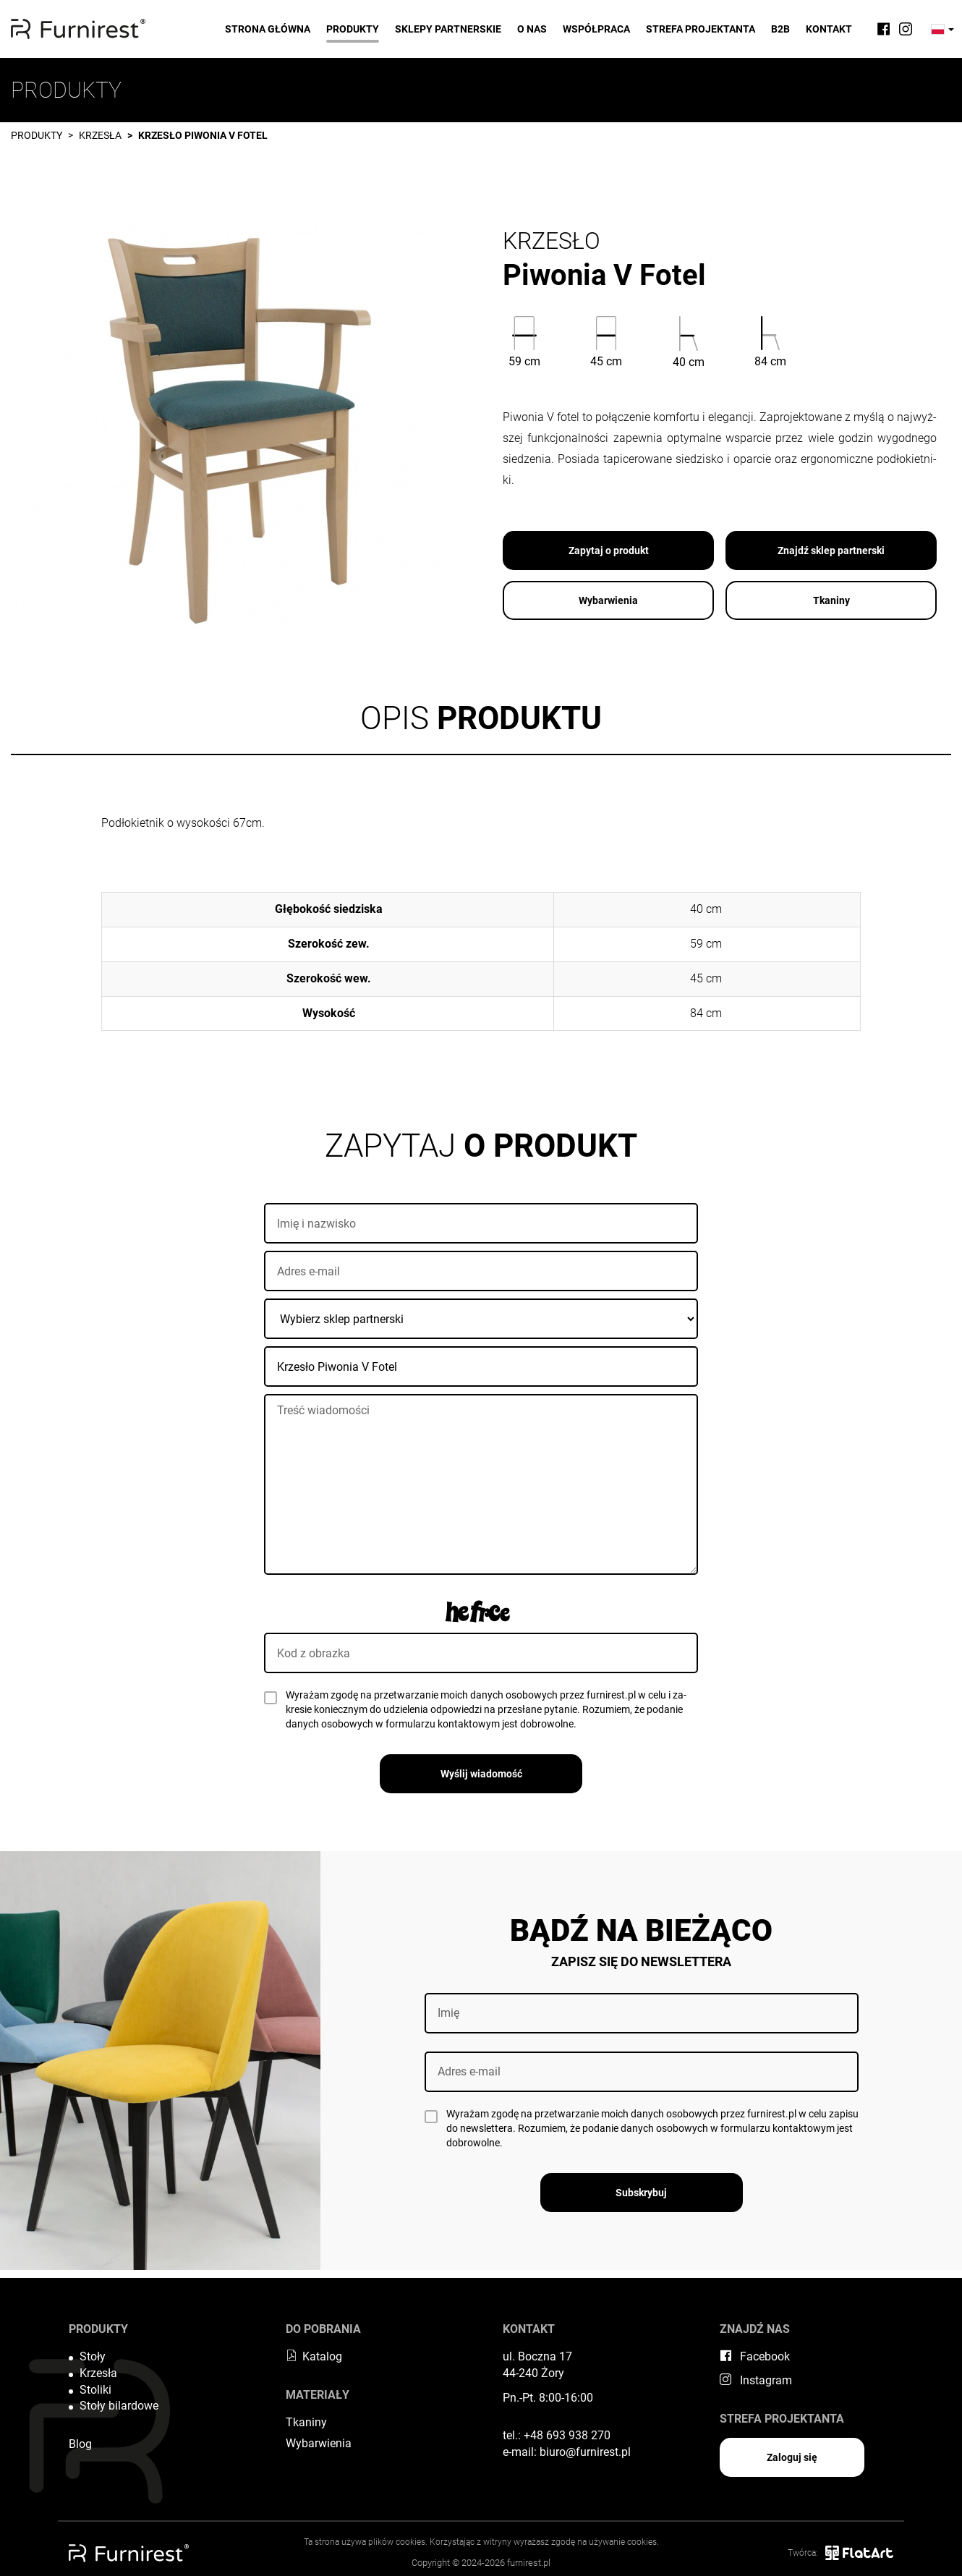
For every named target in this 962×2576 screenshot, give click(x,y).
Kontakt (829, 29)
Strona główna (267, 29)
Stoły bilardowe (119, 2406)
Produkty (352, 29)
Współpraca (596, 29)
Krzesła (100, 135)
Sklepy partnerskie (448, 29)
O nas (532, 29)
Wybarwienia (608, 600)
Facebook (755, 2356)
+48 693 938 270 (567, 2435)
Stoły (93, 2356)
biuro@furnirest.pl (585, 2452)
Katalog (314, 2356)
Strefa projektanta (700, 29)
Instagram (756, 2380)
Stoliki (95, 2390)
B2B (780, 29)
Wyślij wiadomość (481, 1774)
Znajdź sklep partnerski (831, 550)
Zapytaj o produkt (609, 550)
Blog (80, 2444)
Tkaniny (831, 600)
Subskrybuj (641, 2192)
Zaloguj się (792, 2457)
